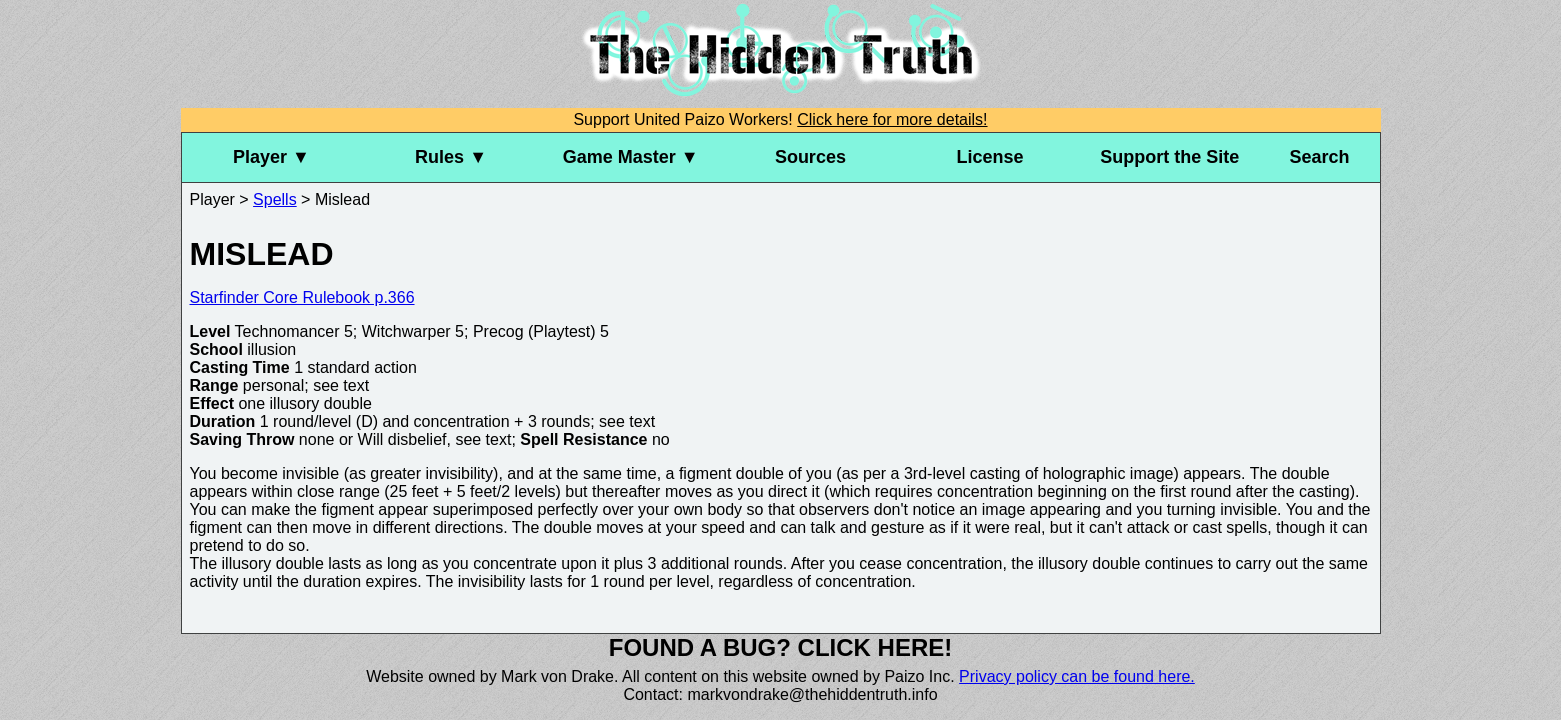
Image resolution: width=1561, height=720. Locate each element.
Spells (275, 199)
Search (1320, 157)
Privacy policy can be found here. (1077, 676)
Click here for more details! (892, 119)
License (990, 157)
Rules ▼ (451, 157)
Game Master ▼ (631, 157)
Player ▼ (271, 157)
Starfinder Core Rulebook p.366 (302, 297)
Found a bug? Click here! (781, 647)
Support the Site (1169, 157)
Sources (810, 157)
